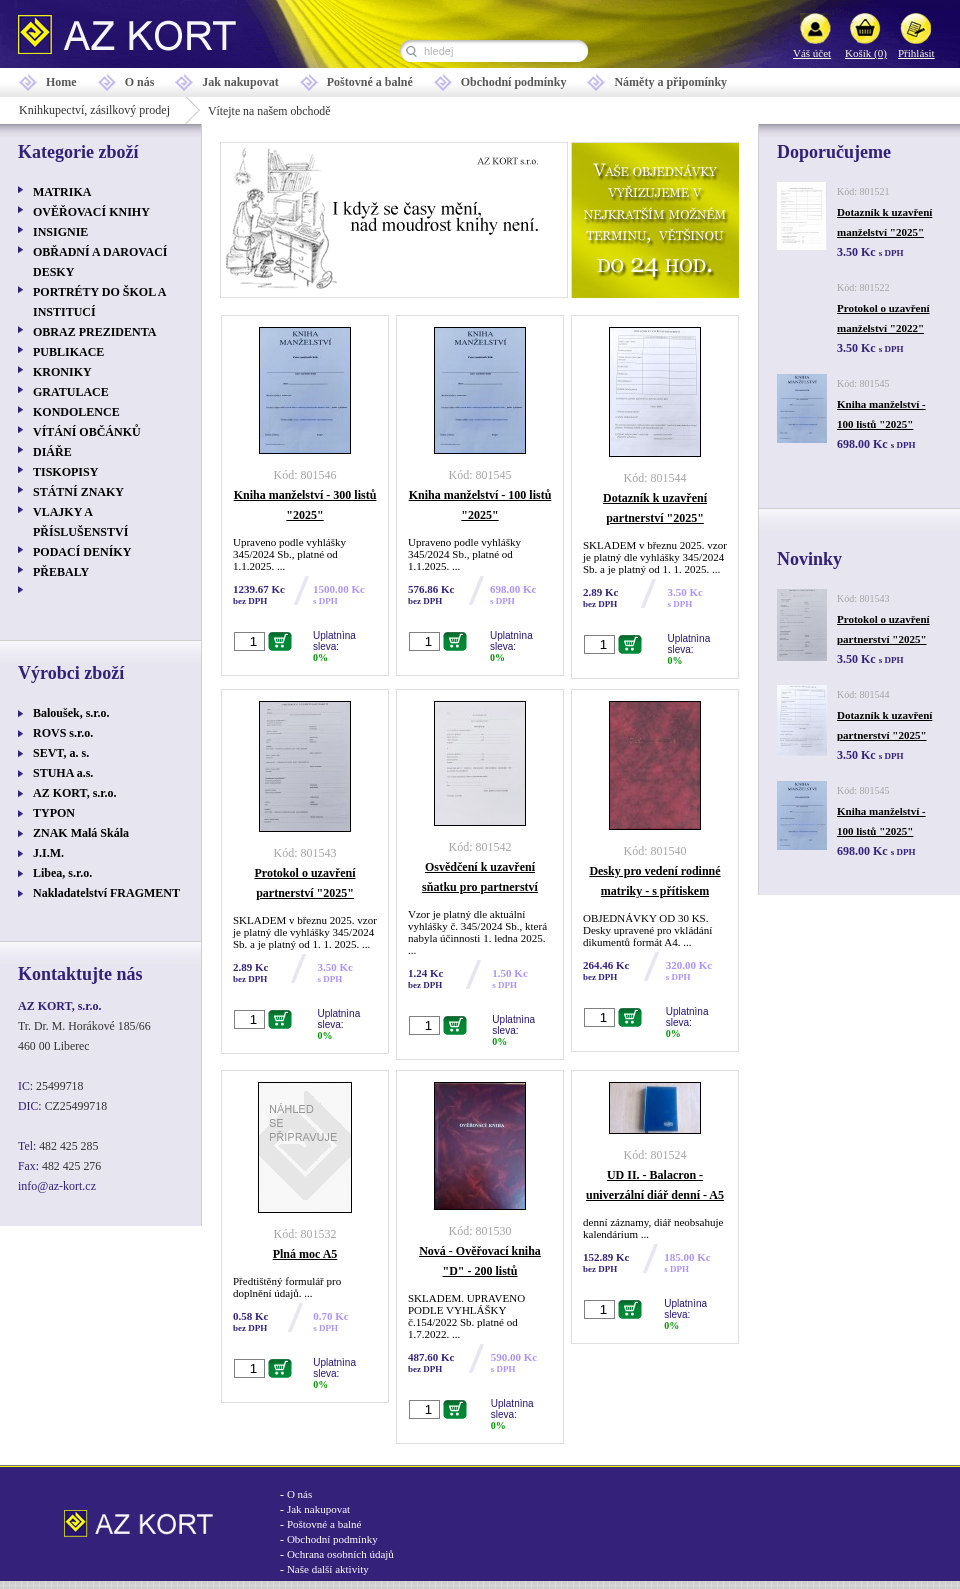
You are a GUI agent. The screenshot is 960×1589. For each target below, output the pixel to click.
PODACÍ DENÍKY (82, 552)
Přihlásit (916, 53)
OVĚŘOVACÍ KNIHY (91, 212)
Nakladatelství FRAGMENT (106, 893)
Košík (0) (866, 53)
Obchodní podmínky (514, 82)
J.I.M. (48, 853)
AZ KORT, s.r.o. (75, 793)
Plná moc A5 (305, 1254)
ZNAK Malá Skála (81, 833)
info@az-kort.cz (57, 1186)
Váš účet (812, 53)
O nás (140, 82)
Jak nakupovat (240, 82)
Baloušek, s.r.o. (71, 713)
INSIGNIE (60, 232)
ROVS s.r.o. (63, 733)
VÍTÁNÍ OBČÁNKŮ (87, 432)
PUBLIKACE (68, 352)
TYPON (54, 813)
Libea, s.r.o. (62, 873)
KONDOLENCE (76, 412)
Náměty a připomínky (670, 82)
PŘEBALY (61, 572)
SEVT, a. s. (61, 753)
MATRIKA (62, 192)
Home (61, 82)
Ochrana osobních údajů (340, 1554)
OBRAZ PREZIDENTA (94, 332)
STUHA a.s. (63, 773)
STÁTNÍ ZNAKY (78, 492)
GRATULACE (71, 392)
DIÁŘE (52, 452)
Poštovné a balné (370, 82)
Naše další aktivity (328, 1569)
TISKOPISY (65, 472)
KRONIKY (62, 372)
